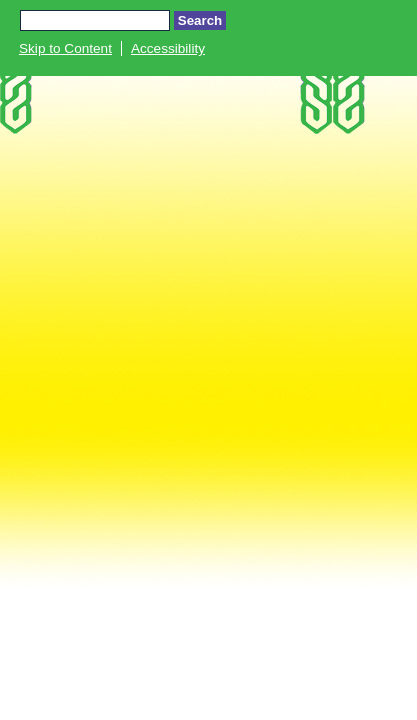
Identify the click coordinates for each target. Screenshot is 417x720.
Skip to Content (65, 48)
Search (200, 20)
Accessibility (168, 48)
